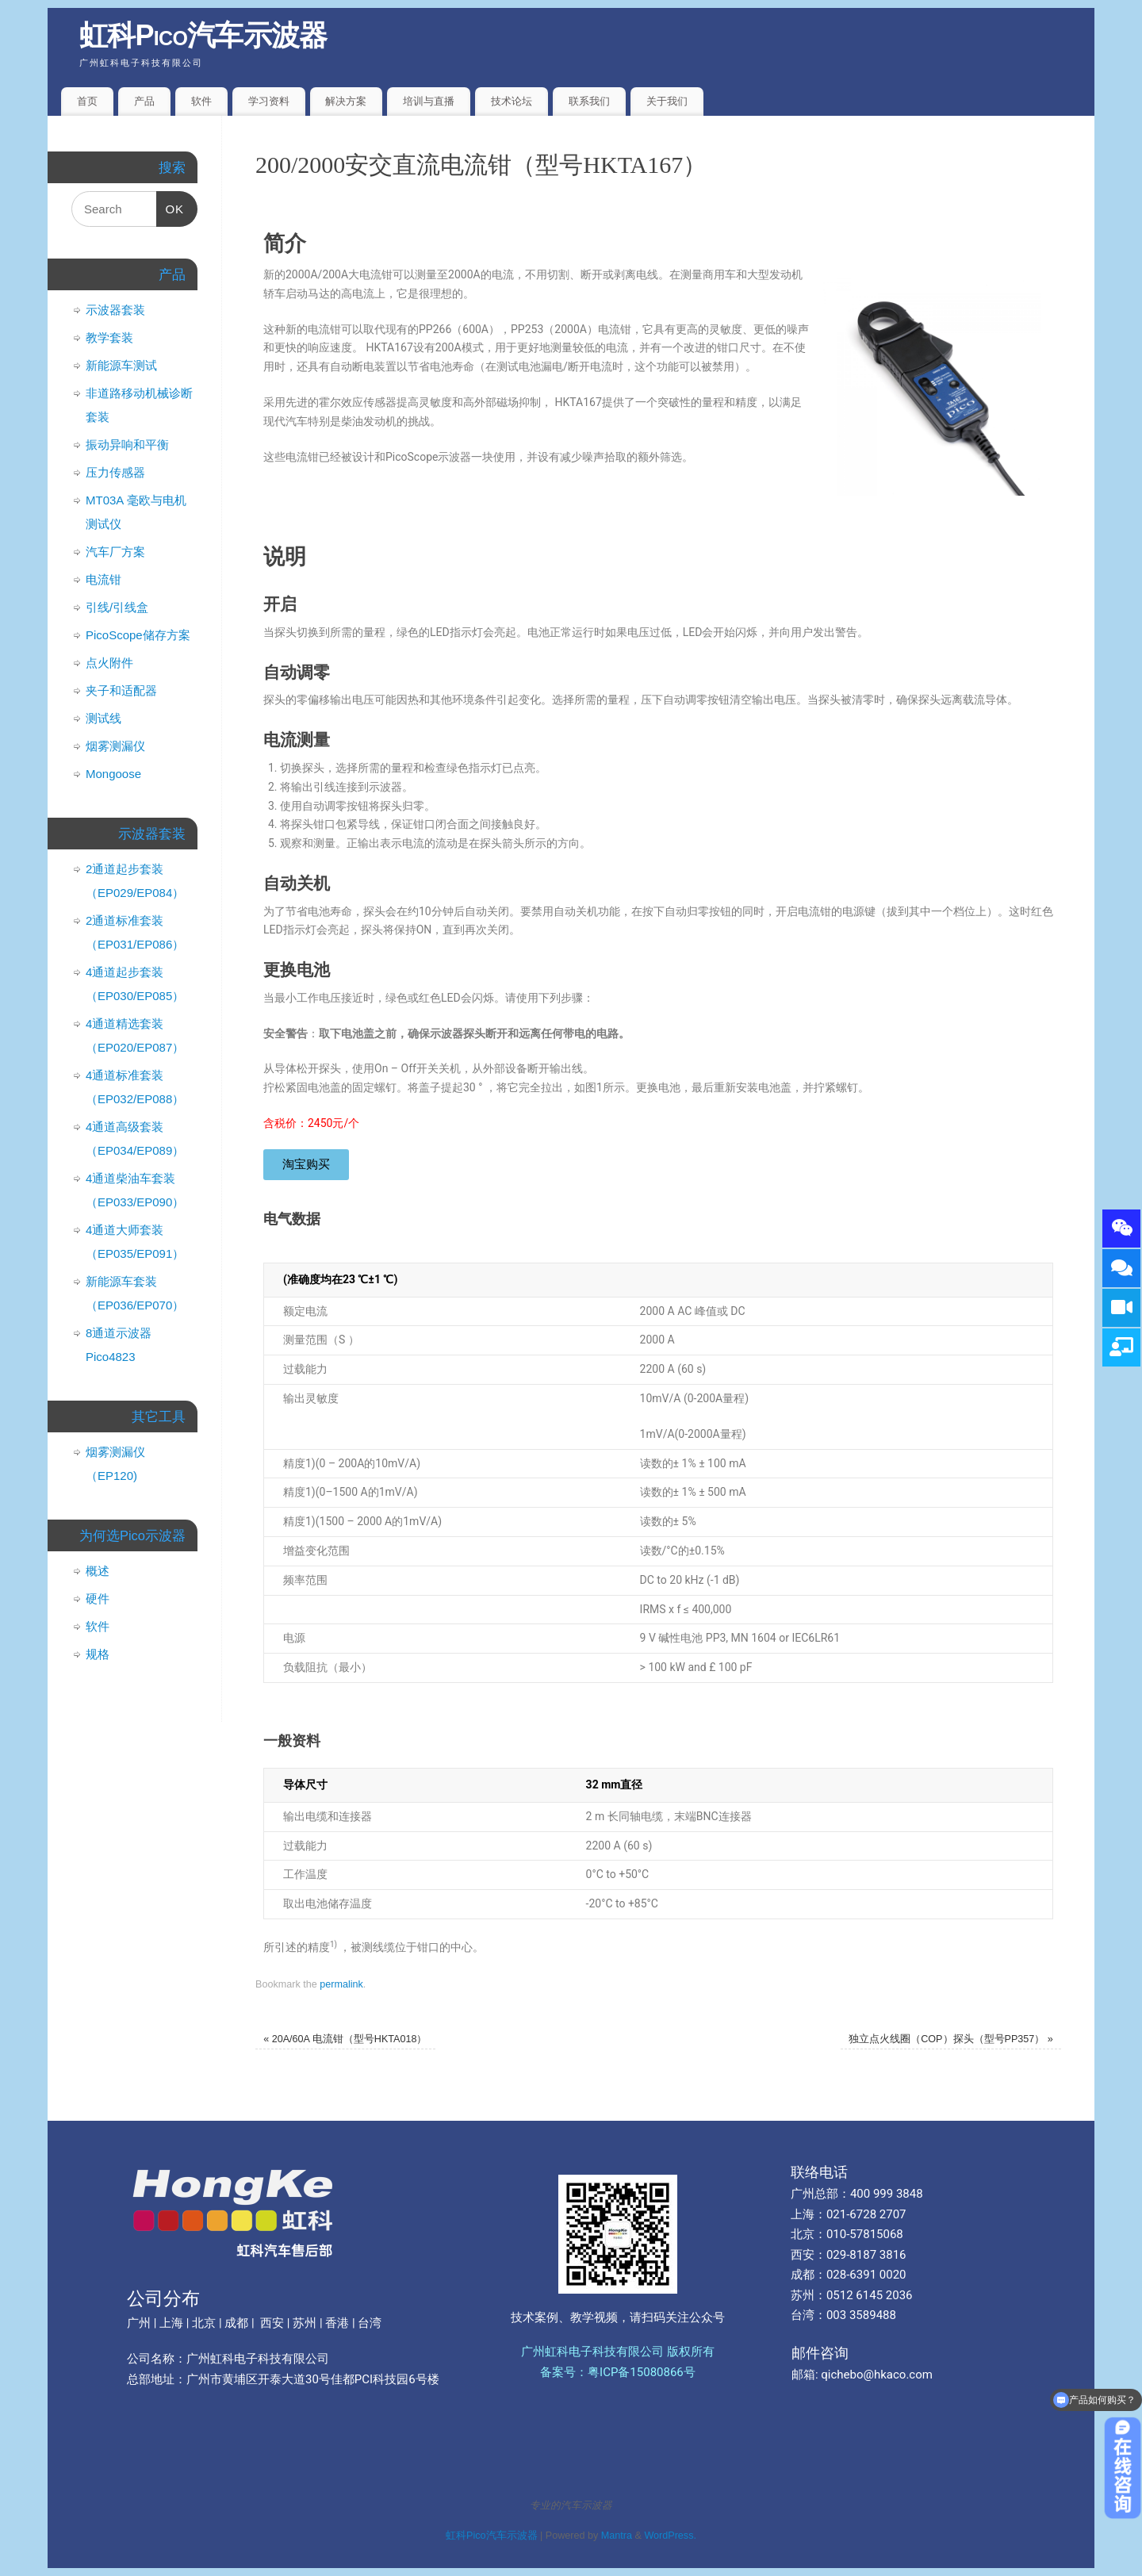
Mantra (616, 2535)
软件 (201, 101)
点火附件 (109, 662)
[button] (306, 1164)
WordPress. (670, 2535)
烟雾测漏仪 (115, 746)
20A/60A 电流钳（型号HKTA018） (345, 2039)
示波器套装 (115, 309)
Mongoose (113, 773)
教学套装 (109, 337)
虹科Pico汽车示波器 (203, 35)
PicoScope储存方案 (138, 635)
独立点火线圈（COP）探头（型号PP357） (951, 2039)
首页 (87, 101)
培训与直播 (428, 101)
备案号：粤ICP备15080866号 (618, 2372)
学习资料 (268, 101)
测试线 (103, 718)
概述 (97, 1570)
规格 (97, 1654)
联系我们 (589, 101)
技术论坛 (511, 101)
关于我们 (667, 101)
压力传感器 (115, 472)
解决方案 (345, 101)
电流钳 (103, 579)
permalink (341, 1984)
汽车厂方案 (115, 551)
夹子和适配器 (121, 690)
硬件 (97, 1598)
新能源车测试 (121, 365)
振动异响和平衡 (127, 444)
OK (170, 203)
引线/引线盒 (117, 607)
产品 (144, 101)
